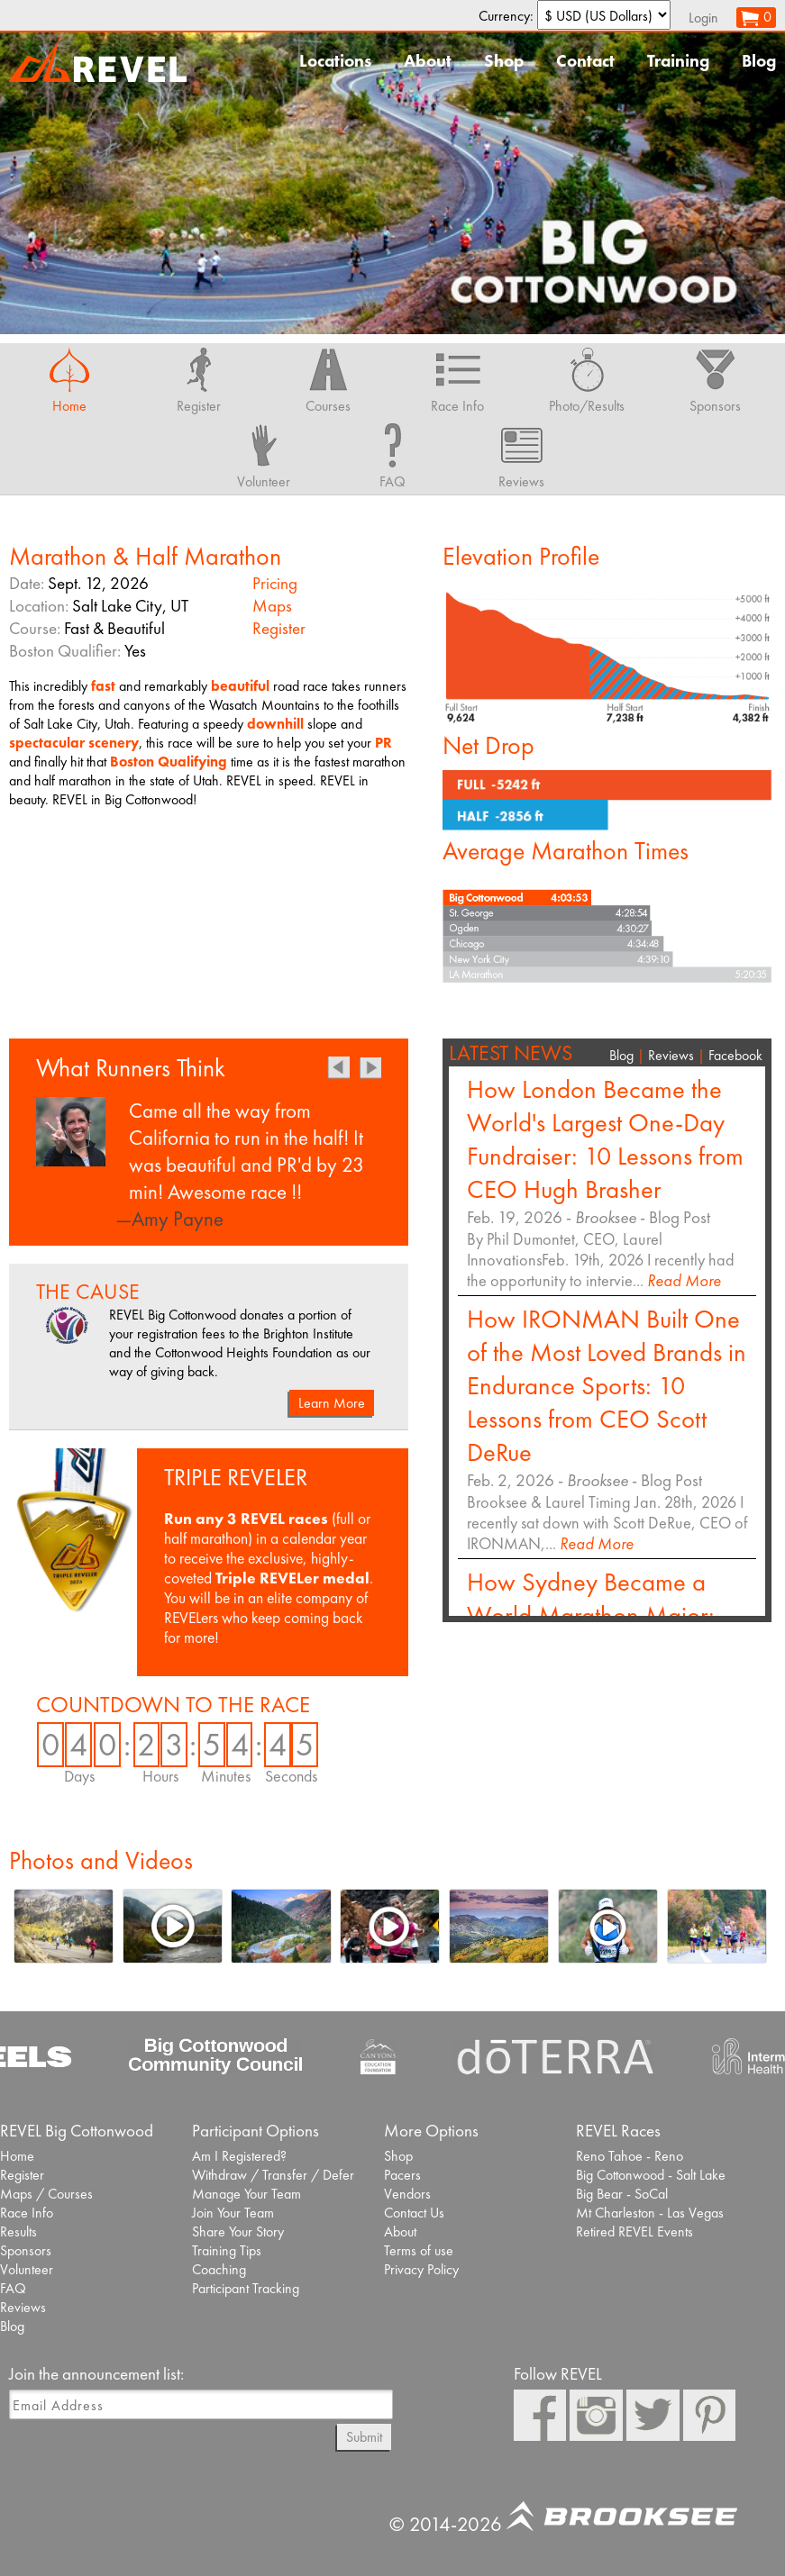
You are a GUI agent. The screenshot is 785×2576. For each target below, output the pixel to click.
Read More (684, 1280)
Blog (759, 61)
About (428, 61)
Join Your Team (233, 2212)
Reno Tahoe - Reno (629, 2155)
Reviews (671, 1055)
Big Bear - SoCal (622, 2193)
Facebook (735, 1055)
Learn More (331, 1402)
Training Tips (226, 2250)
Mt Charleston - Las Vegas (650, 2212)
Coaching (219, 2269)
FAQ (13, 2288)
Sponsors (25, 2250)
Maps (272, 605)
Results (18, 2231)
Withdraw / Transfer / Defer (273, 2174)
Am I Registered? (239, 2155)
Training (678, 61)
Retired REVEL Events (634, 2231)
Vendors (407, 2193)
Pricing (274, 583)
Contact (585, 61)
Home (17, 2155)
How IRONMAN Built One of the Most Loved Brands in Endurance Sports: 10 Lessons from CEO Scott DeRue (606, 1385)
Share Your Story (238, 2231)
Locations (335, 61)
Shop (504, 61)
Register (279, 628)
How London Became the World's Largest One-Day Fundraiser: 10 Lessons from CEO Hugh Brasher (605, 1139)
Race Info (26, 2212)
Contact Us (414, 2212)
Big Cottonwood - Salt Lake (651, 2174)
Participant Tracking (245, 2288)
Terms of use (418, 2250)
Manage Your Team (246, 2193)
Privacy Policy (421, 2269)
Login (703, 17)
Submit (364, 2436)
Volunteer (26, 2269)
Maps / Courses (46, 2193)
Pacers (402, 2174)
